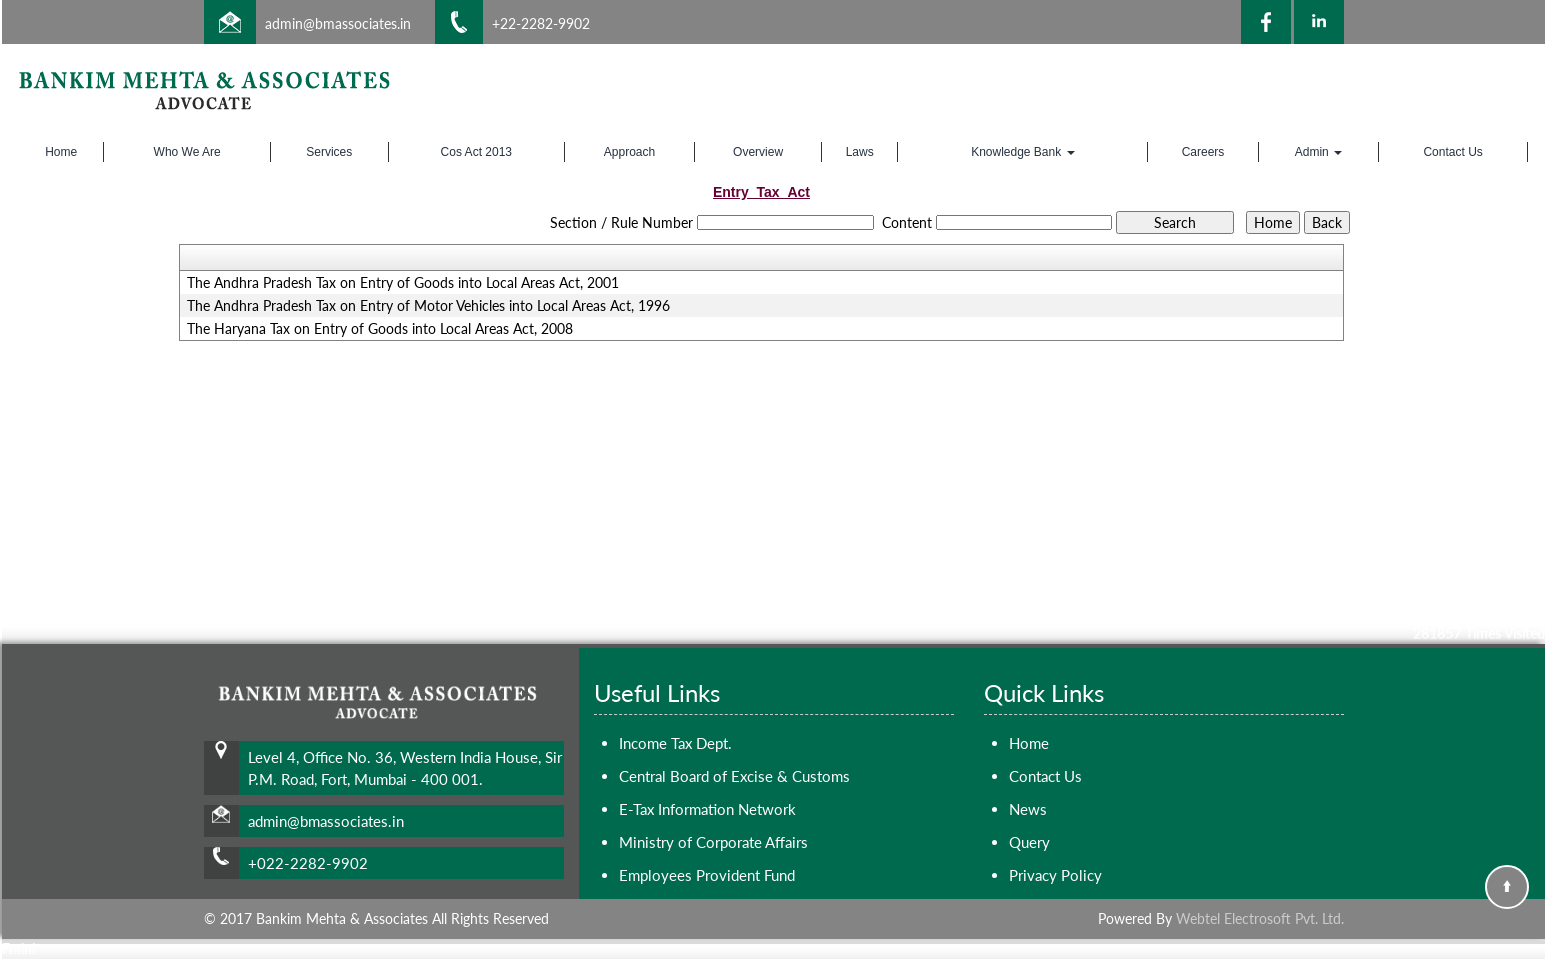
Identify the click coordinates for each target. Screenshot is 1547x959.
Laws (860, 152)
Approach (629, 152)
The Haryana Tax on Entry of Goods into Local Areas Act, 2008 (380, 329)
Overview (758, 152)
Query (1029, 842)
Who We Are (187, 152)
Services (329, 152)
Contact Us (1452, 152)
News (1028, 809)
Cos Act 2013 (476, 152)
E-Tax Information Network (707, 809)
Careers (1203, 152)
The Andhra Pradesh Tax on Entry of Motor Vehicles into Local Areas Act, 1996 (428, 306)
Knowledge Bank (1022, 152)
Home (61, 152)
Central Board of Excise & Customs (734, 776)
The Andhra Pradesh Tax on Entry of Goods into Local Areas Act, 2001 (403, 283)
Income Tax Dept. (675, 743)
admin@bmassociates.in (338, 23)
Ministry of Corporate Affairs (713, 842)
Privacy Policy (1055, 875)
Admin (1318, 152)
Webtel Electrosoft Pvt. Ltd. (1260, 918)
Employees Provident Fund (707, 875)
